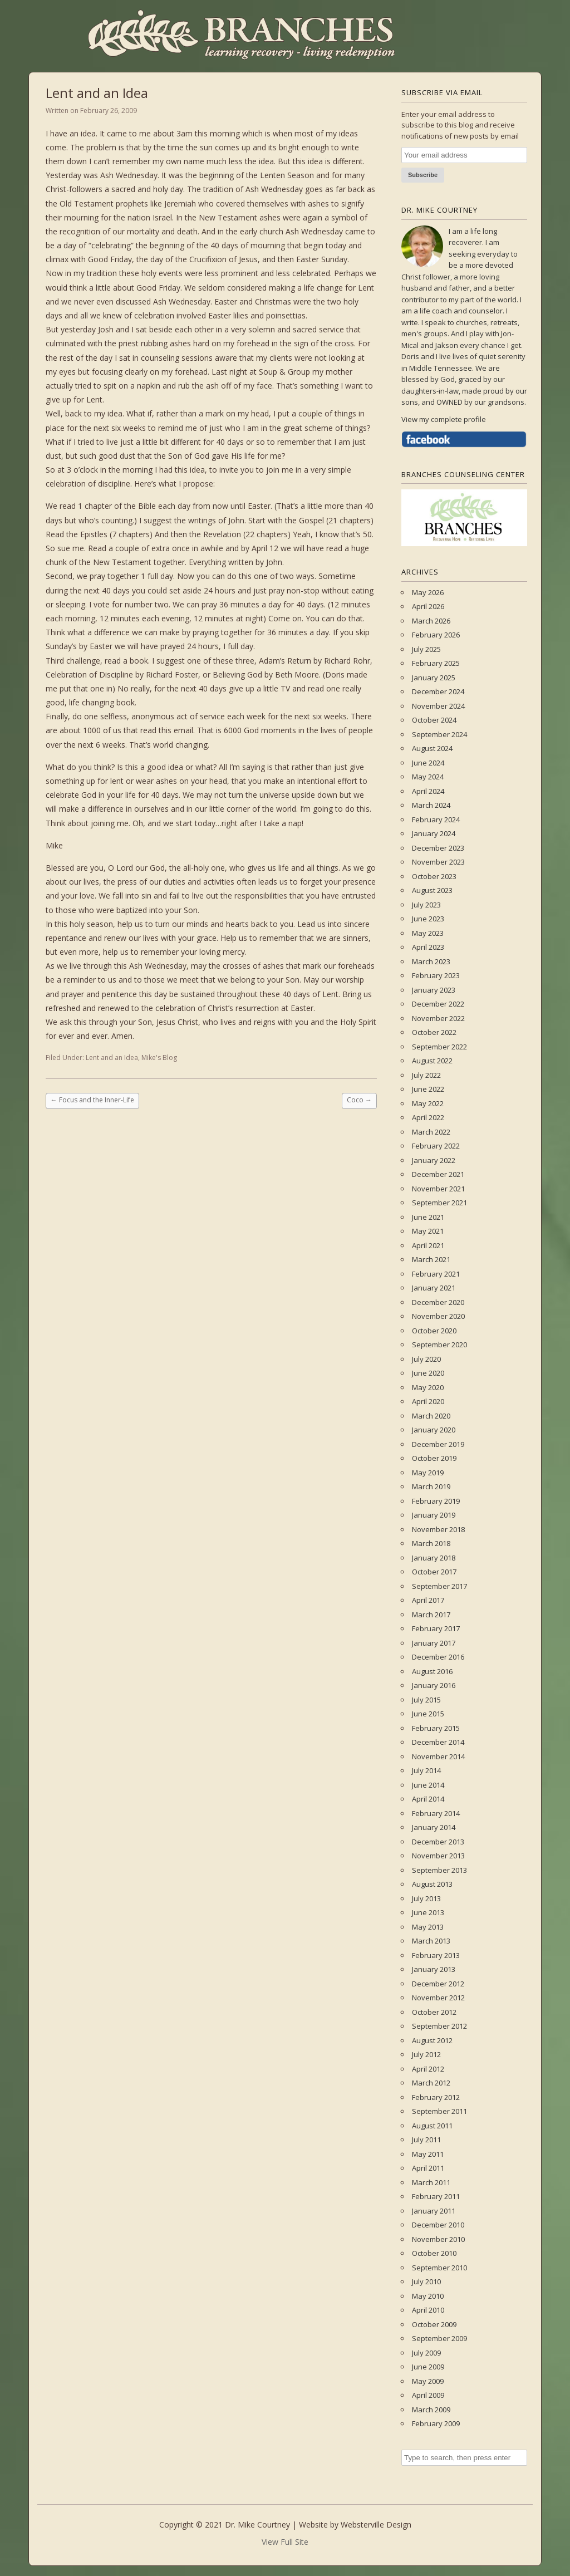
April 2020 (428, 1401)
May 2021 (428, 1231)
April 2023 (428, 947)
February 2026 (436, 635)
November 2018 (438, 1529)
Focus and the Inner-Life (92, 1100)
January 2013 (433, 1969)
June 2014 (428, 1785)
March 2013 (431, 1941)
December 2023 (438, 848)
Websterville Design (376, 2524)
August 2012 (432, 2040)
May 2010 (428, 2296)
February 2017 (436, 1628)
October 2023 (434, 876)
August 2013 (432, 1884)
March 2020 (431, 1416)
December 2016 (438, 1657)
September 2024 (439, 734)
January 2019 (433, 1515)
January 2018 (433, 1558)
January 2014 (433, 1827)
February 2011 (436, 2196)
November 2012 (438, 1998)
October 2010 (434, 2253)
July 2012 (426, 2054)
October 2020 (434, 1331)
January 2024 (433, 833)
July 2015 (426, 1700)
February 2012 (436, 2097)
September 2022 (439, 1047)
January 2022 (433, 1160)
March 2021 (431, 1259)
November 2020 (438, 1316)
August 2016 (432, 1671)
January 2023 (433, 990)
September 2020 (439, 1344)
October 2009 (434, 2324)
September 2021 (439, 1203)
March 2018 (431, 1543)
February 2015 (436, 1728)
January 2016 (433, 1685)
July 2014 (426, 1770)
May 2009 (428, 2381)
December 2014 (438, 1742)
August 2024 (432, 748)
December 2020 (438, 1302)
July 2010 (426, 2281)
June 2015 (428, 1714)
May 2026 (428, 592)
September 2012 (439, 2026)
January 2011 (433, 2211)
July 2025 (426, 649)
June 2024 (428, 763)
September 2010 (439, 2268)
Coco (359, 1100)
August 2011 (432, 2126)
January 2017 (433, 1643)
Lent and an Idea (112, 1057)
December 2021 (438, 1174)
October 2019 (434, 1458)
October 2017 (434, 1572)
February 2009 (436, 2423)
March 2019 (431, 1486)
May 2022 (428, 1103)
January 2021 (433, 1288)
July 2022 (426, 1075)
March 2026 (431, 621)
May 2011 (428, 2154)
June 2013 (428, 1912)
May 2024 (428, 777)
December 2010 (438, 2225)
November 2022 (438, 1018)
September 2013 (439, 1870)
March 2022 (431, 1132)
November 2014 (438, 1756)
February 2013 (436, 1955)
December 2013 (438, 1842)
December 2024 (438, 691)
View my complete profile (443, 419)
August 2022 (432, 1061)
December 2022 (438, 1004)
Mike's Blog (159, 1057)
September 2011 (439, 2111)
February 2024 (436, 819)
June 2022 (428, 1089)
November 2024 (438, 706)
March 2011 (431, 2182)
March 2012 (431, 2083)
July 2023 (426, 905)
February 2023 (436, 975)
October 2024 (434, 720)
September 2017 (439, 1586)
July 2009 (426, 2353)
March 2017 (431, 1615)
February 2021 (436, 1274)
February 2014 (436, 1813)
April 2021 (428, 1245)
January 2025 (433, 678)
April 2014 (428, 1799)
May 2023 (428, 933)
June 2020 (428, 1373)
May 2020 (428, 1387)
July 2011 (426, 2140)
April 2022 (428, 1117)
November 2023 (438, 862)
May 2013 (428, 1927)
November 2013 (438, 1856)
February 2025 (436, 663)
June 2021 (428, 1217)
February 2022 (436, 1146)
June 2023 (428, 919)
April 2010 (428, 2310)
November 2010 (438, 2239)
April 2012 (428, 2069)
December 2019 (438, 1444)
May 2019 (428, 1473)
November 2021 (438, 1189)
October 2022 (434, 1032)
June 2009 (428, 2367)
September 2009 (439, 2338)
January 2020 (433, 1430)
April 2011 (428, 2168)
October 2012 (434, 2012)
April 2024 (428, 791)
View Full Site (285, 2541)
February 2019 (436, 1501)
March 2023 (431, 961)
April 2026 (428, 606)
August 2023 (432, 890)
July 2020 (426, 1359)
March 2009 (431, 2410)
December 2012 (438, 1984)
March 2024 (431, 805)
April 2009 (428, 2395)
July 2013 (426, 1898)
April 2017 (428, 1600)
